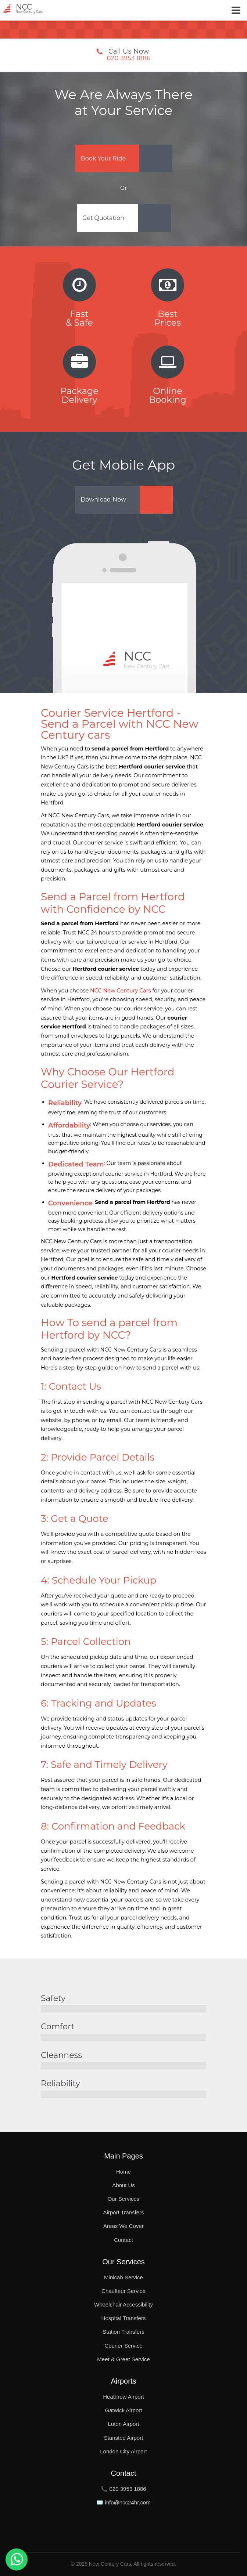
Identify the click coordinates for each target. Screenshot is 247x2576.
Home (123, 2171)
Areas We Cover (123, 2226)
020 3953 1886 (129, 58)
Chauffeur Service (123, 2291)
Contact (123, 2240)
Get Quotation (103, 217)
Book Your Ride (103, 158)
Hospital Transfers (123, 2318)
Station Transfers (123, 2332)
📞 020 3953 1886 (123, 2489)
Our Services (124, 2199)
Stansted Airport (123, 2438)
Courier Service (123, 2345)
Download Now (103, 499)
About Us (123, 2185)
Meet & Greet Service (123, 2359)
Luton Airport (123, 2424)
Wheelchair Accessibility (123, 2304)
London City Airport (123, 2451)
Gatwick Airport (123, 2410)
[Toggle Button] (236, 10)
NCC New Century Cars (120, 990)
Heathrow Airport (123, 2397)
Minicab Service (123, 2277)
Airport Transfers (123, 2212)
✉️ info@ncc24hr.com (123, 2502)
